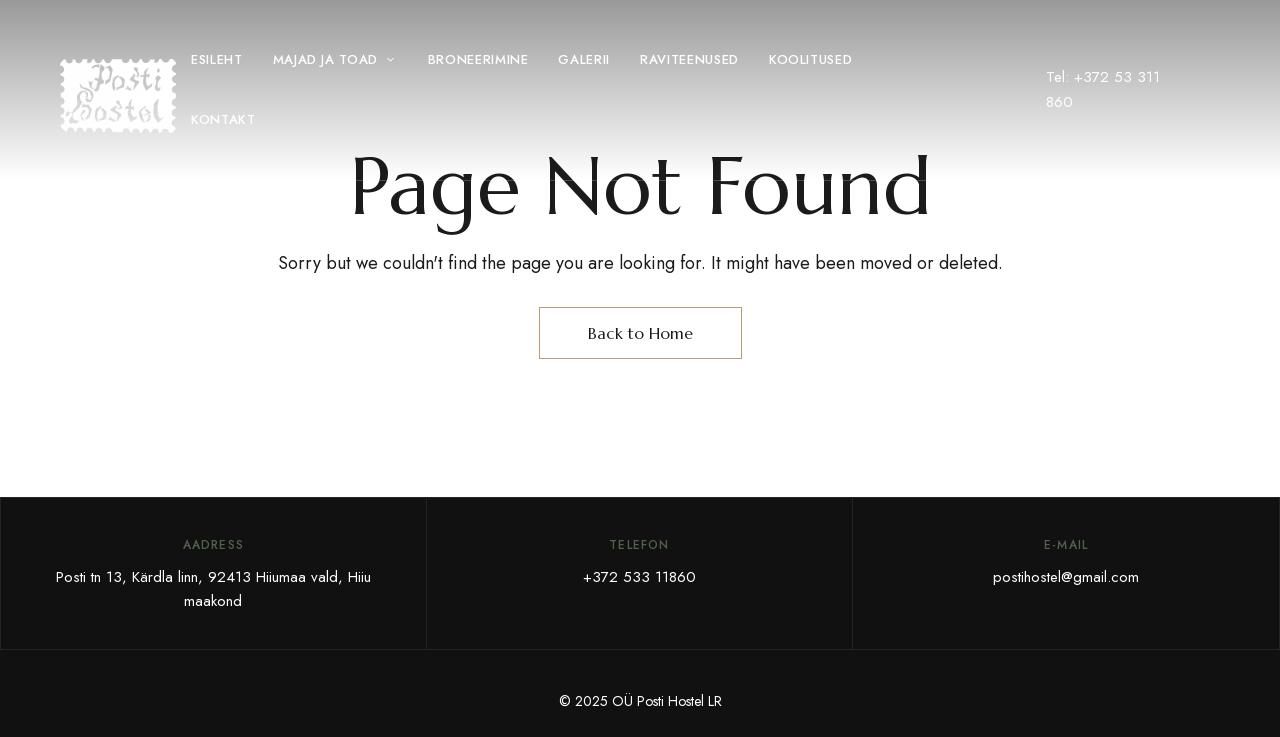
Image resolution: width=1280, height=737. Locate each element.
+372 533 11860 (639, 577)
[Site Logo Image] (118, 96)
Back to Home (640, 333)
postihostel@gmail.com (1066, 577)
